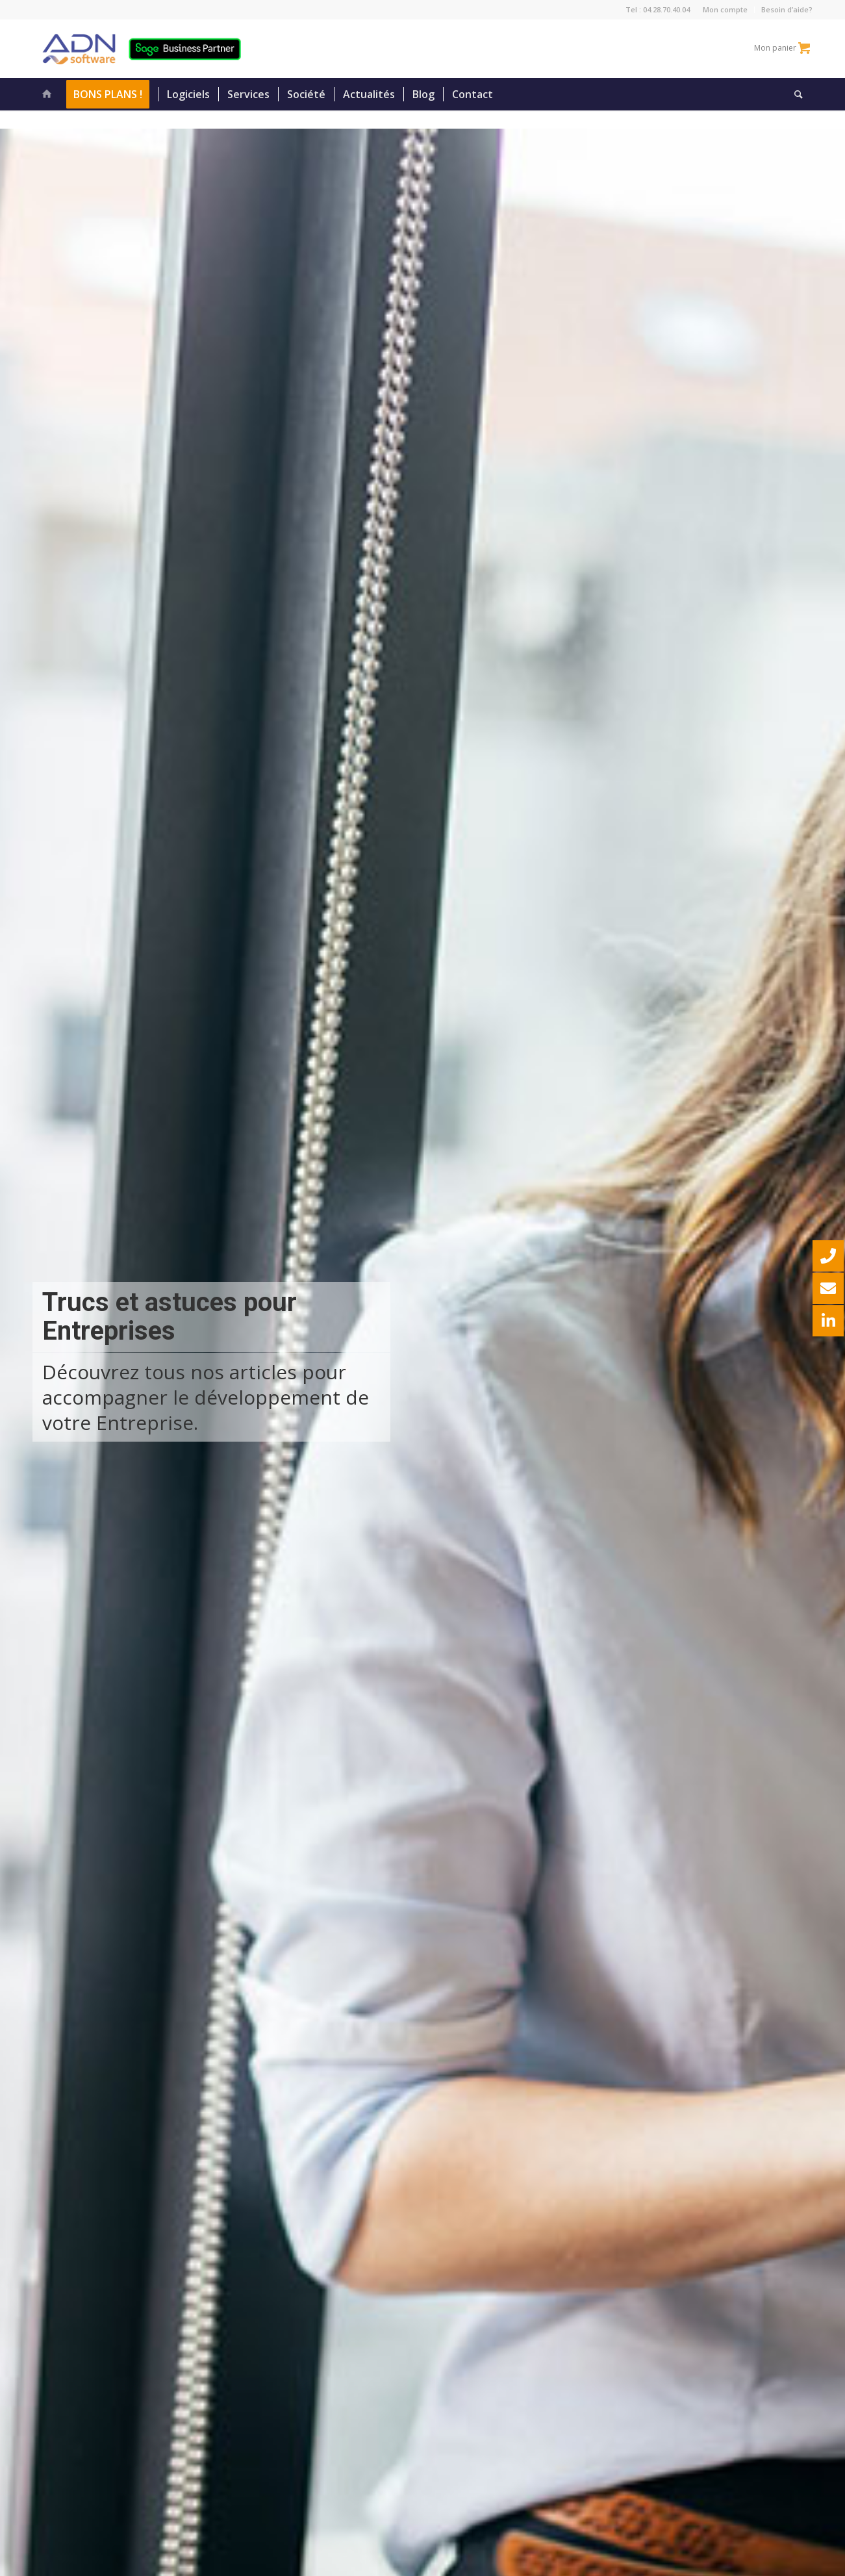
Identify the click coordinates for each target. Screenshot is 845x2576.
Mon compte (725, 9)
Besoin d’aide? (787, 9)
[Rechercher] (794, 94)
